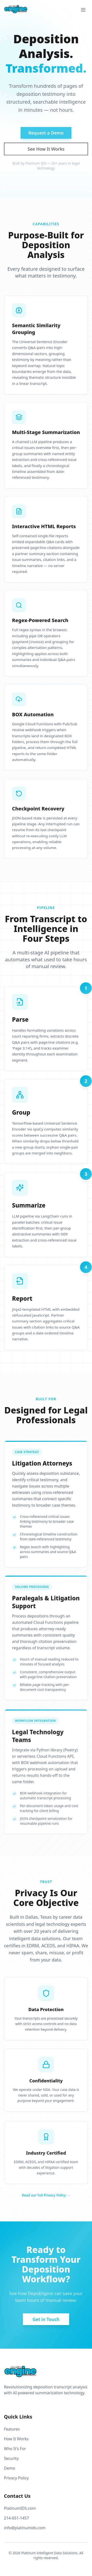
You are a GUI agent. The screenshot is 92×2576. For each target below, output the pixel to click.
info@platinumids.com (24, 2528)
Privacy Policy (16, 2478)
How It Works (16, 2439)
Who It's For (15, 2448)
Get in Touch (46, 2319)
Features (12, 2429)
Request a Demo (46, 134)
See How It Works (46, 151)
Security (11, 2458)
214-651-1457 (16, 2518)
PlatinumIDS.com (20, 2508)
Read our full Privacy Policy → (46, 2195)
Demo (9, 2468)
